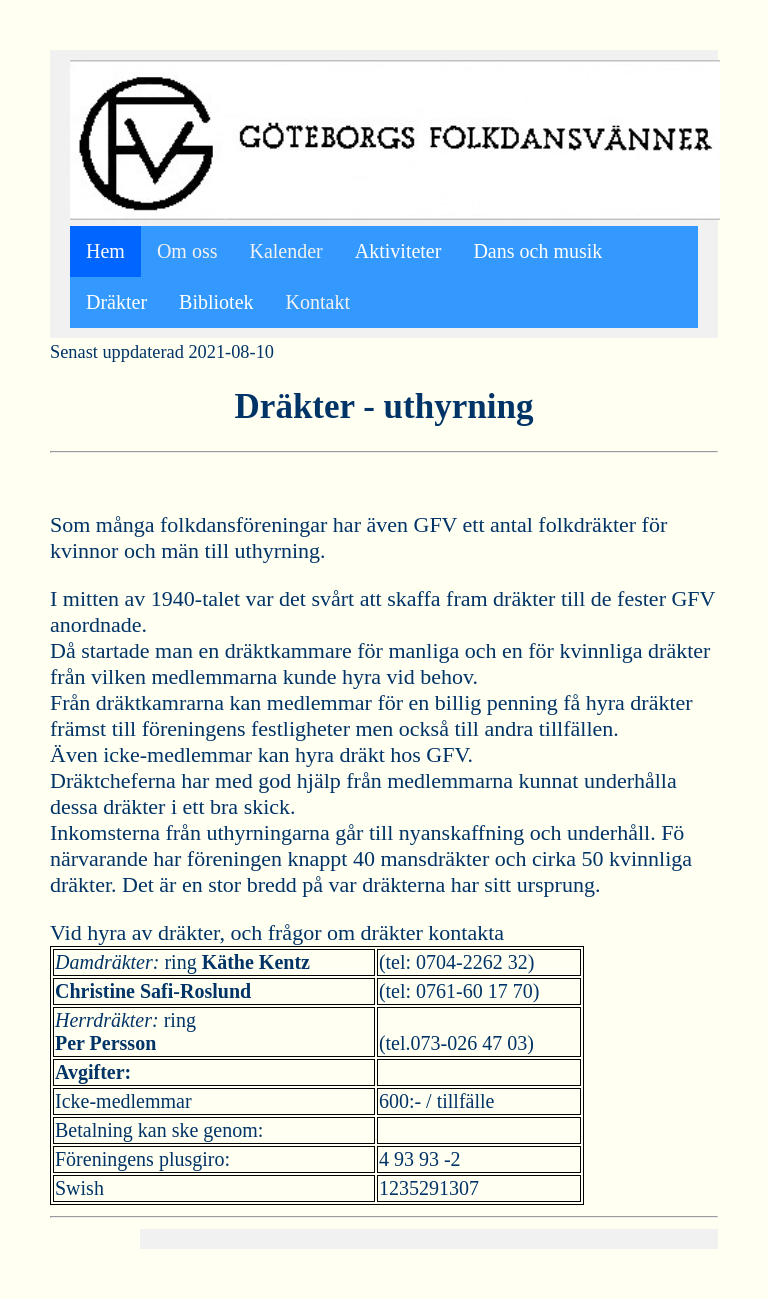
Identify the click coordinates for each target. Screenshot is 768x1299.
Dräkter (116, 302)
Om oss (187, 251)
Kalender (285, 251)
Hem (105, 251)
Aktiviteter (398, 251)
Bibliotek (216, 302)
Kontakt (318, 302)
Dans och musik (537, 251)
